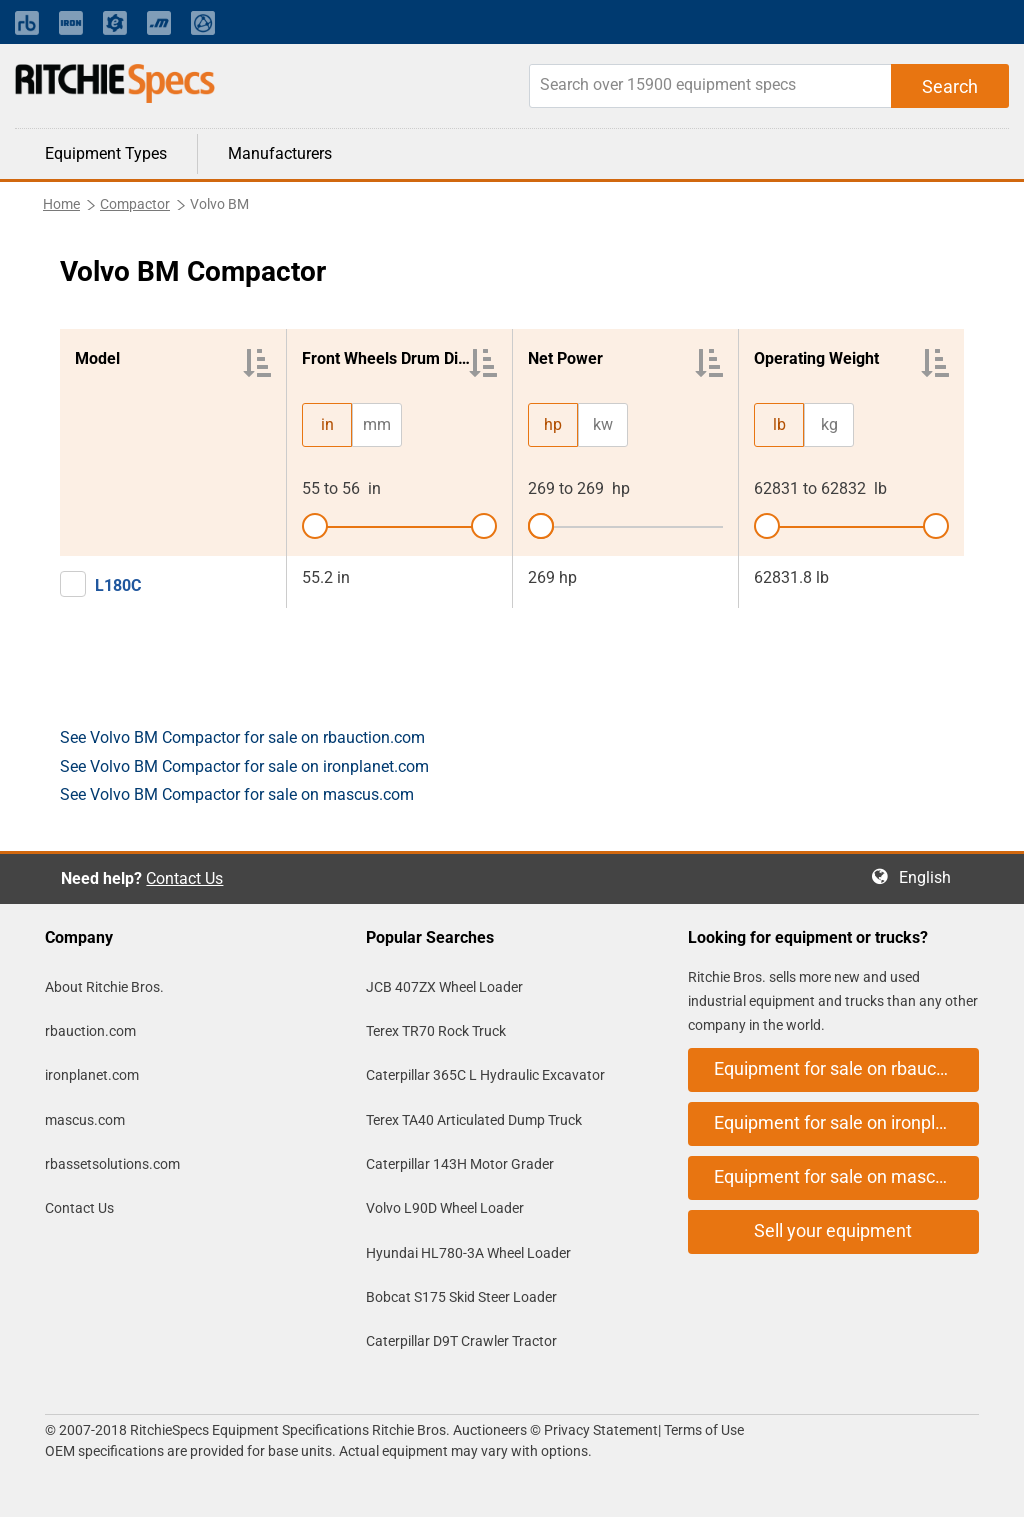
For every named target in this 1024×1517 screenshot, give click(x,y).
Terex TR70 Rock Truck (436, 1031)
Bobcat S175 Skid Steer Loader (461, 1297)
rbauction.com (90, 1031)
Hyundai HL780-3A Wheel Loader (468, 1253)
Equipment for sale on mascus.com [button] (846, 1176)
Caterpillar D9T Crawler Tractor (461, 1341)
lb (779, 424)
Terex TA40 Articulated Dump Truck (474, 1120)
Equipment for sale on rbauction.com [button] (846, 1068)
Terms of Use (702, 1430)
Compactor (135, 204)
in (327, 424)
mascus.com (85, 1120)
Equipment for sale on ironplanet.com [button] (846, 1122)
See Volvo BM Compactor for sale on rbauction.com (242, 737)
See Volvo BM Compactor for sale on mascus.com (237, 794)
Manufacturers (280, 153)
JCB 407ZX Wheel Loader (444, 987)
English (931, 877)
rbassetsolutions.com (112, 1164)
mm (377, 424)
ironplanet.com (92, 1075)
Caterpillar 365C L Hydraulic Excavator (485, 1075)
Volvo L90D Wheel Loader (445, 1208)
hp (553, 424)
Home (61, 204)
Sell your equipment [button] (833, 1230)
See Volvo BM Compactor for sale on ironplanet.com (244, 766)
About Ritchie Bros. (104, 987)
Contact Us (184, 878)
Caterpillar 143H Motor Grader (460, 1164)
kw (603, 424)
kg (829, 424)
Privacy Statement (601, 1430)
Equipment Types (106, 153)
